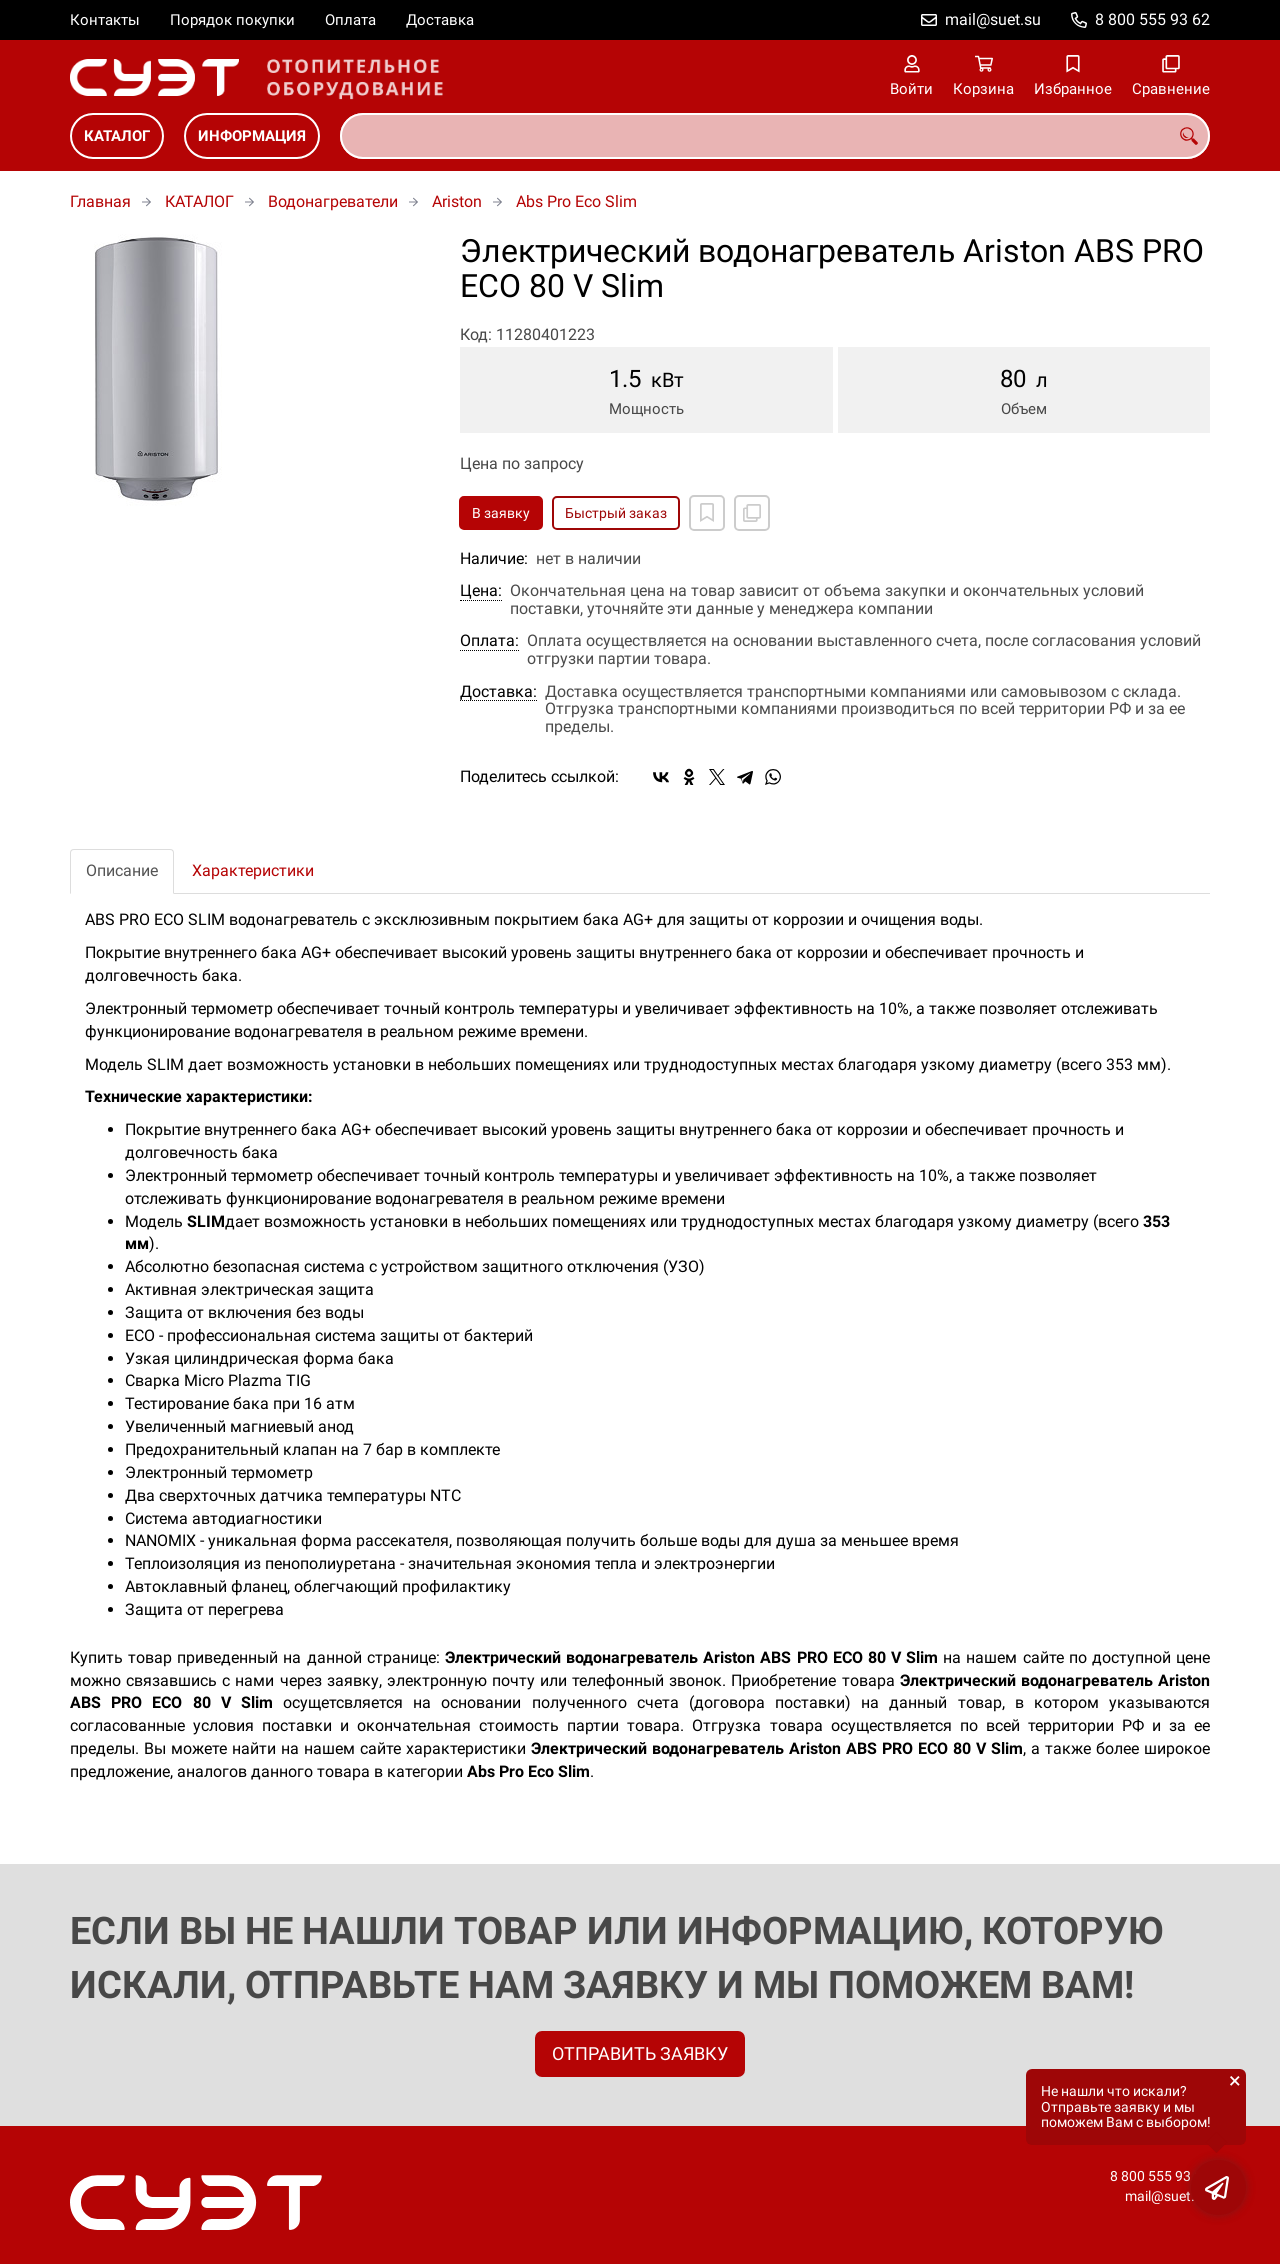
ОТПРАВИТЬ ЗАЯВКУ (640, 2053)
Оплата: (489, 641)
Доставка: (498, 692)
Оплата (350, 20)
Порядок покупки (232, 20)
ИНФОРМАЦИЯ (252, 136)
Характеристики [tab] (253, 870)
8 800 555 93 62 (1152, 19)
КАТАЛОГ (117, 136)
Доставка (440, 20)
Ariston (457, 201)
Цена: (481, 591)
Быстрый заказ (616, 513)
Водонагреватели (333, 201)
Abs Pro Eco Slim (576, 201)
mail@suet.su (993, 19)
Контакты (105, 20)
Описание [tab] (122, 870)
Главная (100, 201)
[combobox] (775, 136)
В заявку (501, 513)
